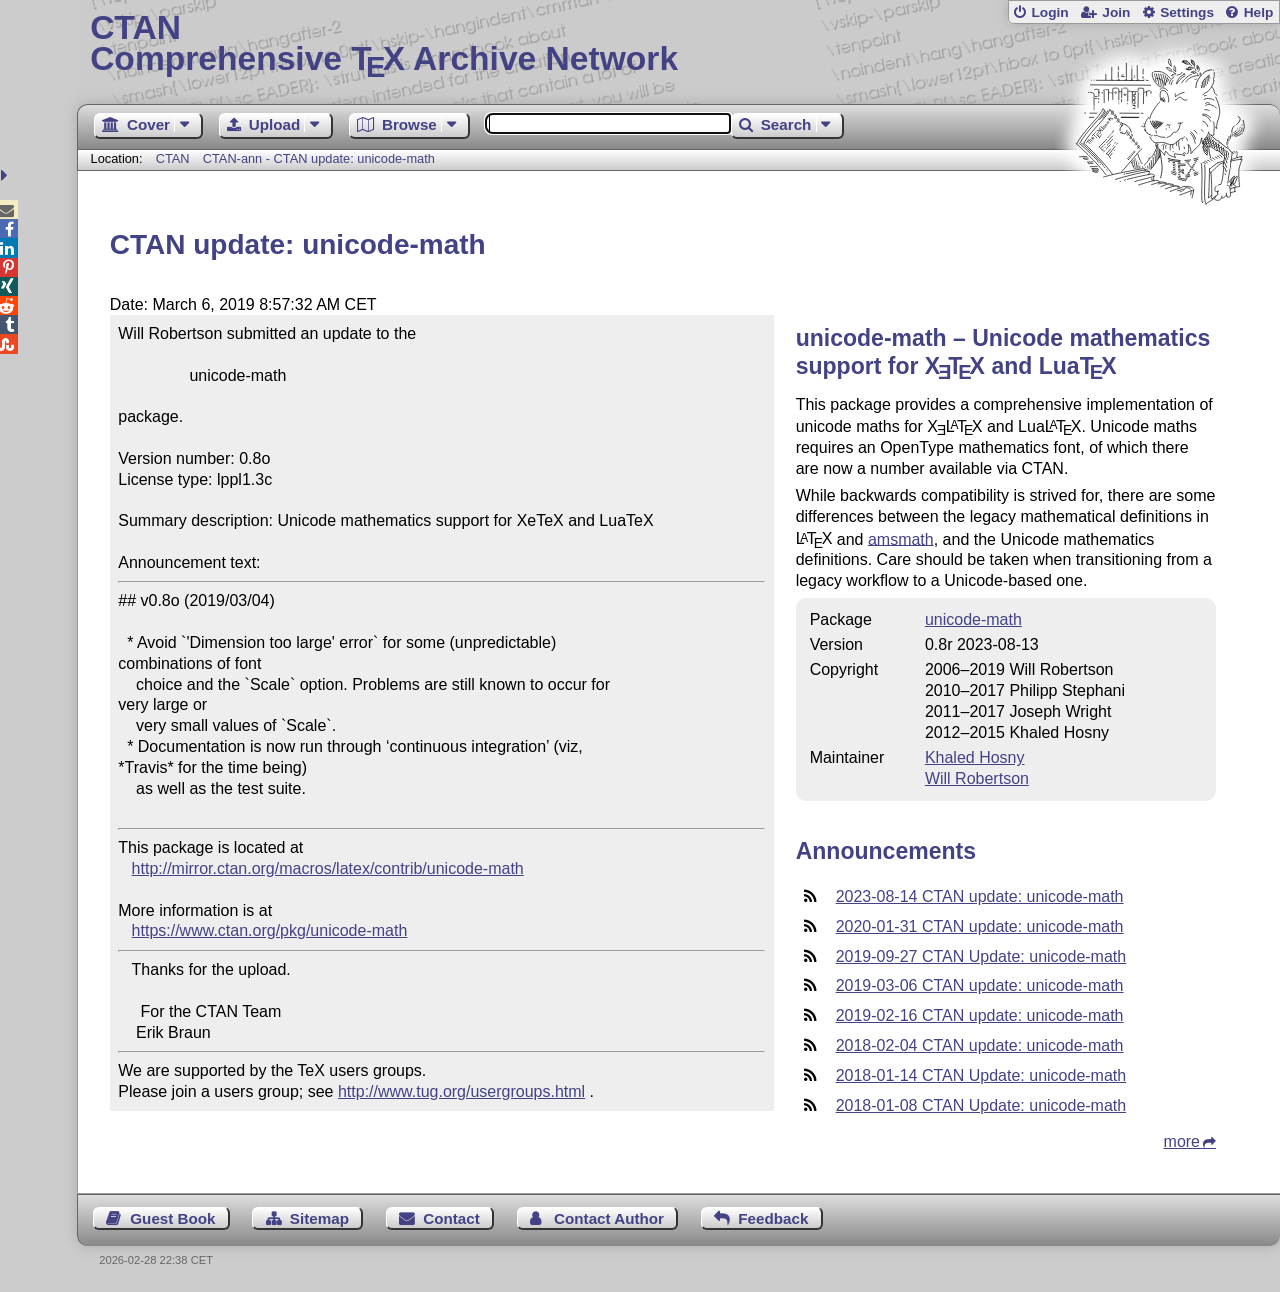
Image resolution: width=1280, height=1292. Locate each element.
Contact (451, 1218)
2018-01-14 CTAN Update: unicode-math (981, 1075)
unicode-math (973, 619)
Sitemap (319, 1218)
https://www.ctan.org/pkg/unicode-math (270, 930)
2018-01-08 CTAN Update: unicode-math (981, 1105)
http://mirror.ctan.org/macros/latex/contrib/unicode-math (328, 868)
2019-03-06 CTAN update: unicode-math (980, 985)
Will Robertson (977, 778)
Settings (1187, 12)
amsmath (901, 538)
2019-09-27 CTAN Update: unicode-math (981, 956)
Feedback (773, 1218)
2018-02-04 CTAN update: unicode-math (980, 1045)
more (1182, 1141)
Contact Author (609, 1218)
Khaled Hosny (975, 757)
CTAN (173, 158)
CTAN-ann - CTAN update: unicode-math (319, 158)
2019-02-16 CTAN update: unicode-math (980, 1015)
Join (1116, 12)
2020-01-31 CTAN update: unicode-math (980, 926)
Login (1049, 12)
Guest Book (172, 1218)
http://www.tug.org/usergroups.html (461, 1091)
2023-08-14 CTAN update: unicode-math (980, 896)
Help (1259, 12)
